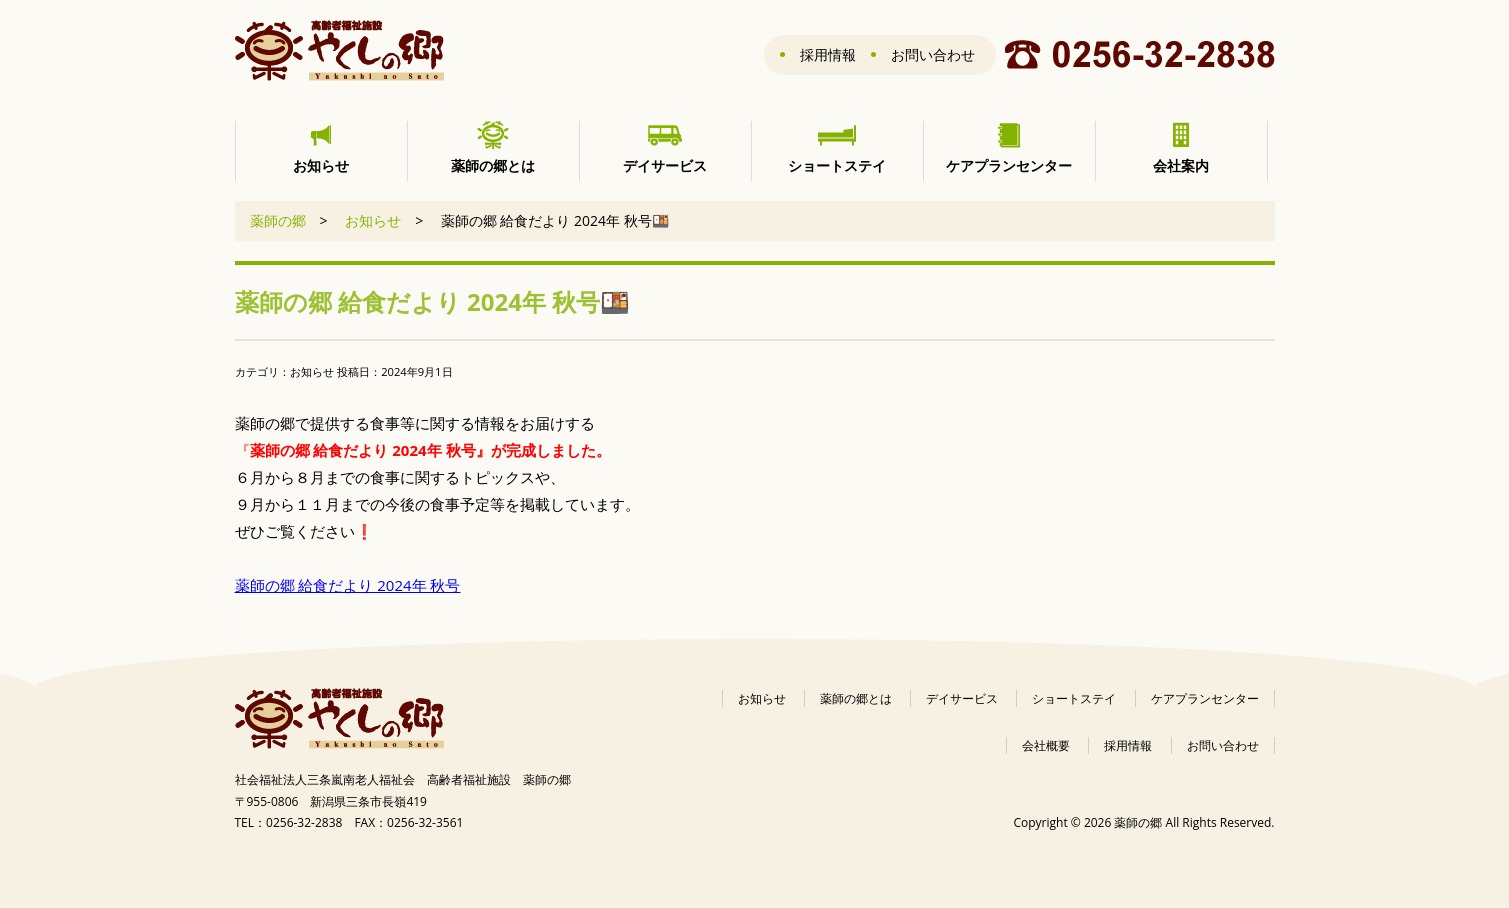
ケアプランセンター (1205, 698)
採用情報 (828, 54)
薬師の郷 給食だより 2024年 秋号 (348, 585)
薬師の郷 (278, 220)
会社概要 (1046, 745)
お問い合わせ (933, 54)
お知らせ (373, 220)
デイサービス (962, 698)
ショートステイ (1074, 698)
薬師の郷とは (856, 698)
